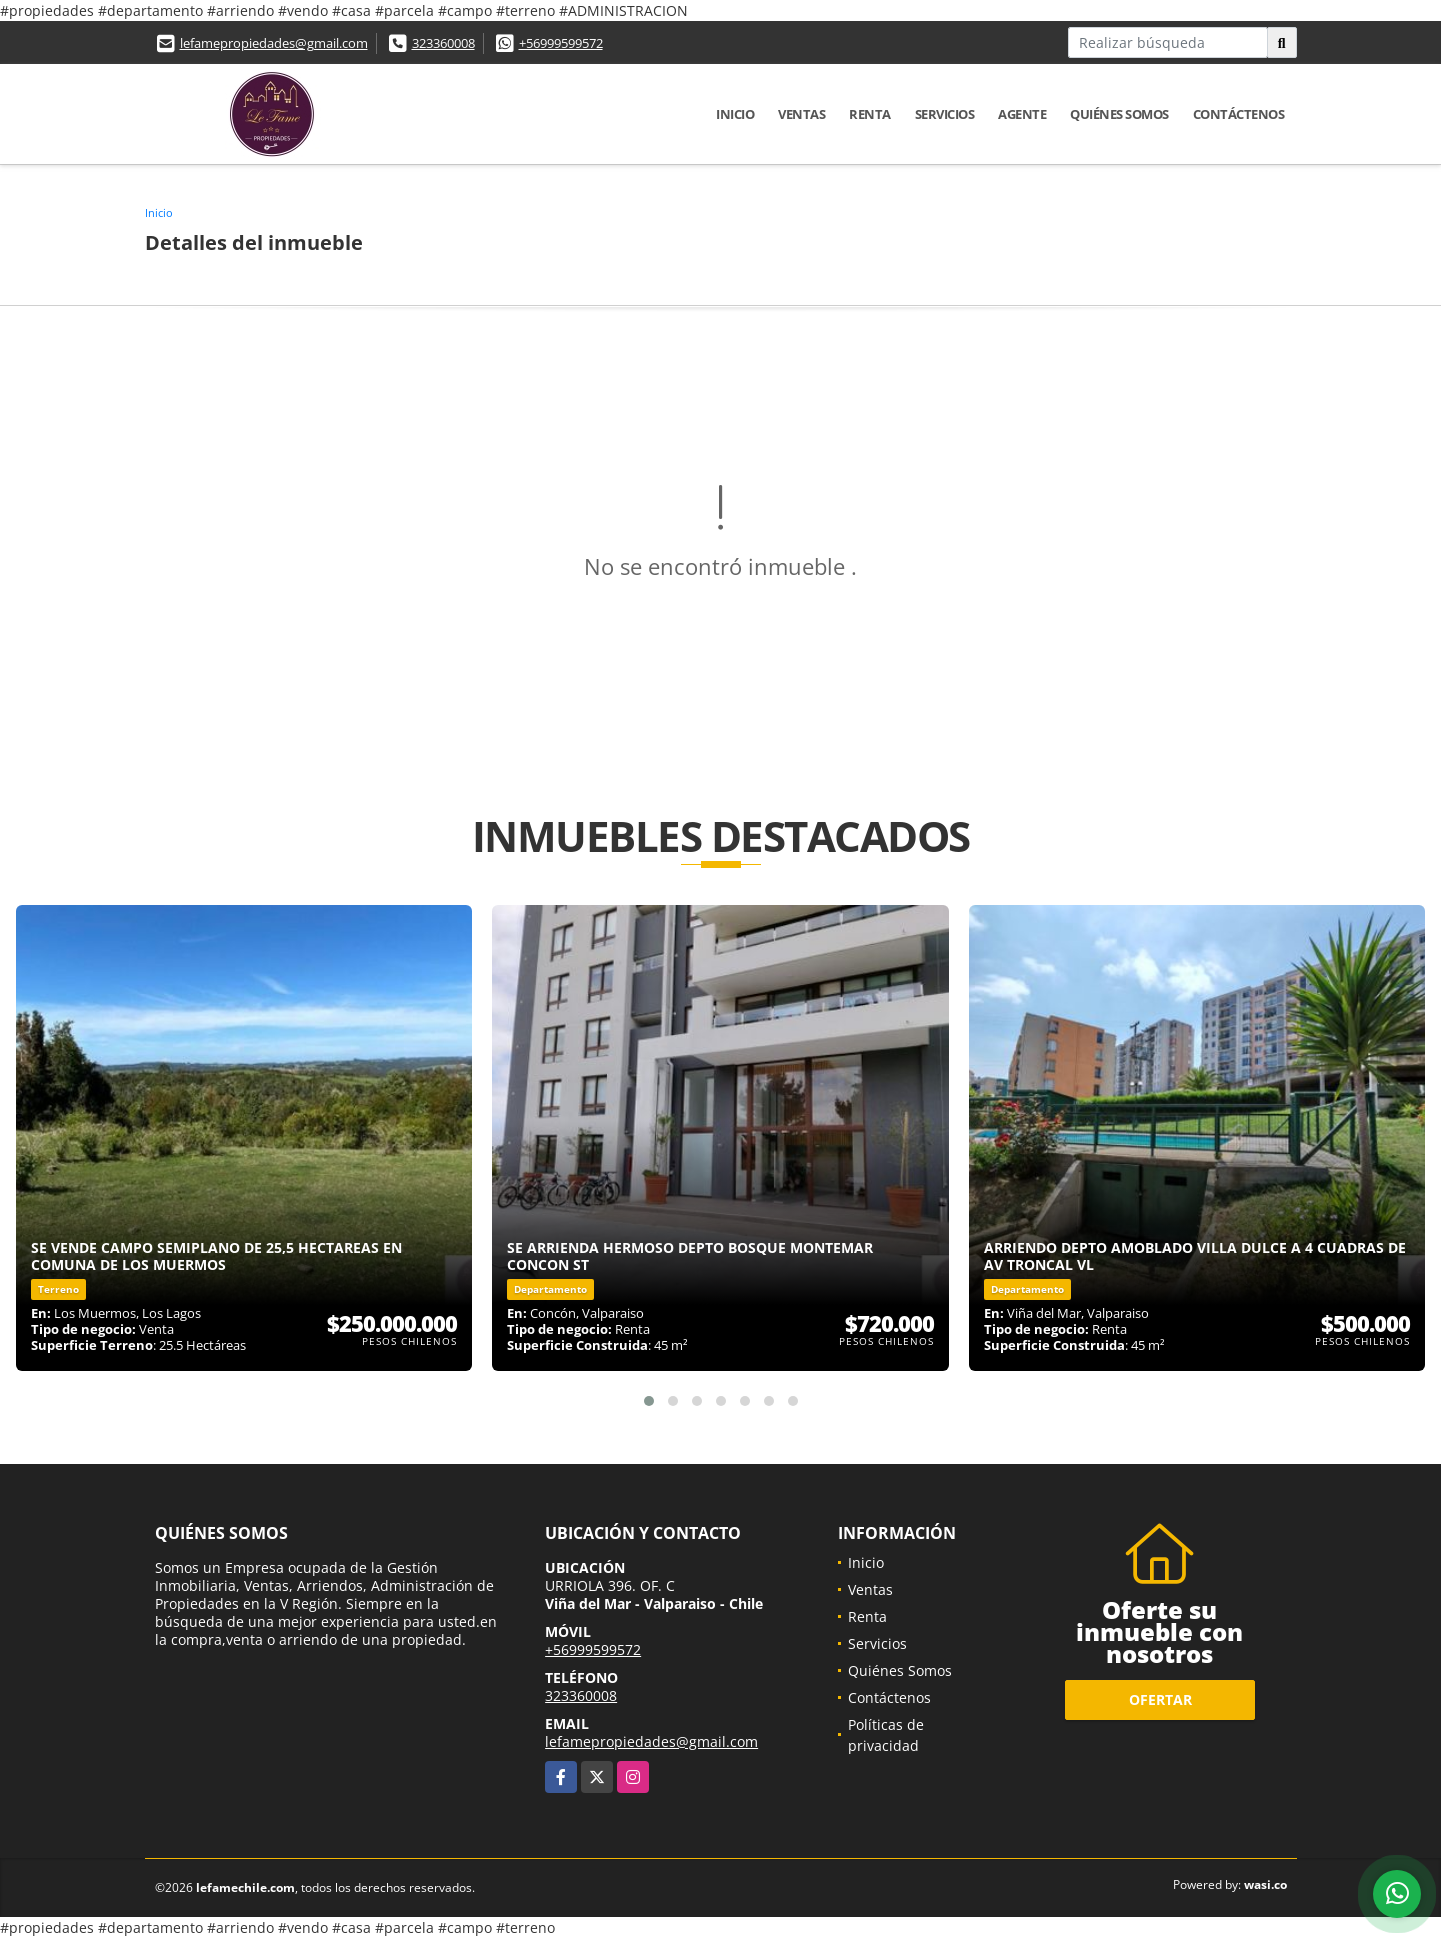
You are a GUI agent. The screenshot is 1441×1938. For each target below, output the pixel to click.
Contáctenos (1239, 114)
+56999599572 (561, 43)
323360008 (443, 43)
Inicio (735, 114)
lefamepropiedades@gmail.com (274, 43)
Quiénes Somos (1119, 114)
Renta (870, 114)
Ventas (801, 114)
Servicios (945, 114)
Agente (1022, 114)
